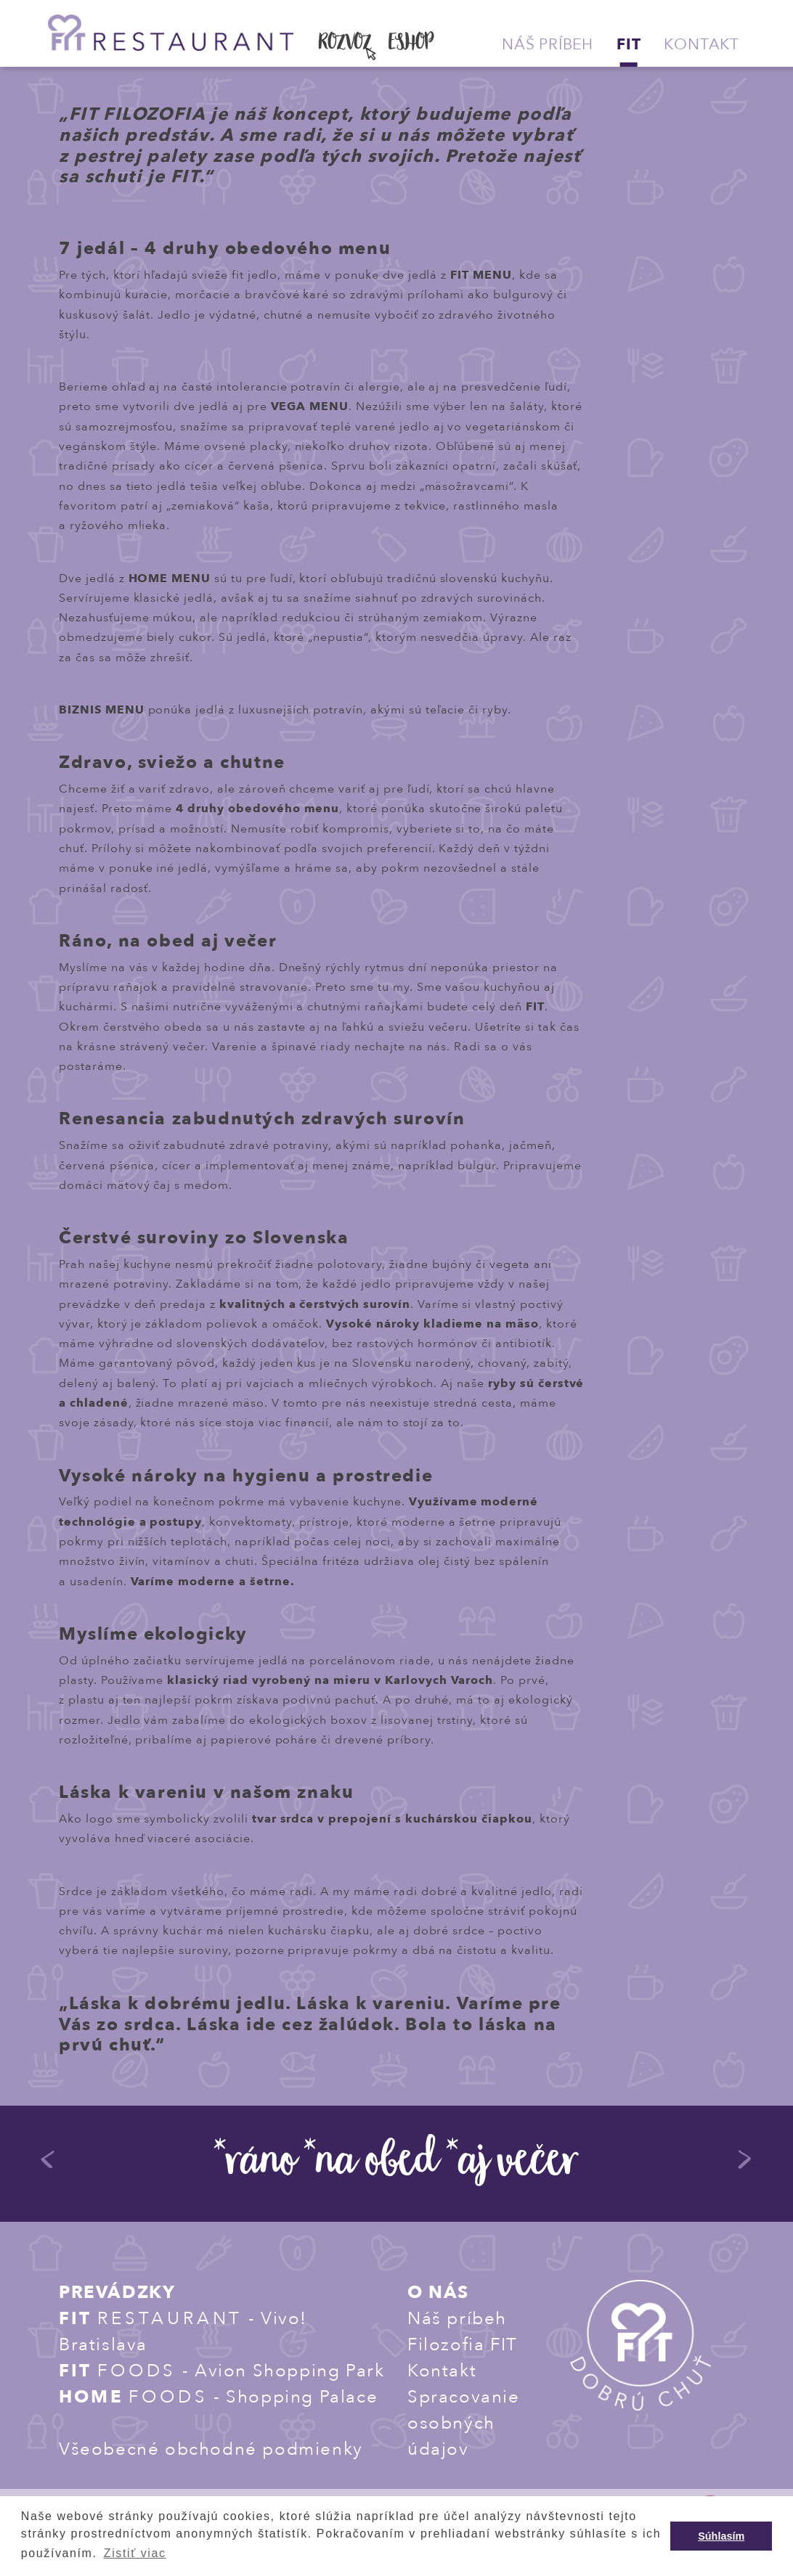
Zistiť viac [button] (135, 2553)
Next (744, 2164)
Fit (628, 44)
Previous (48, 2164)
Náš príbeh (547, 44)
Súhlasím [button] (721, 2536)
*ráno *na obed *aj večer (396, 2165)
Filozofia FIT (462, 2345)
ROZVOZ (345, 44)
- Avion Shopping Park (221, 2371)
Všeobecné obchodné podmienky (211, 2449)
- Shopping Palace (218, 2397)
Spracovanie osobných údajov (463, 2423)
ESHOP (411, 44)
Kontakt (701, 44)
